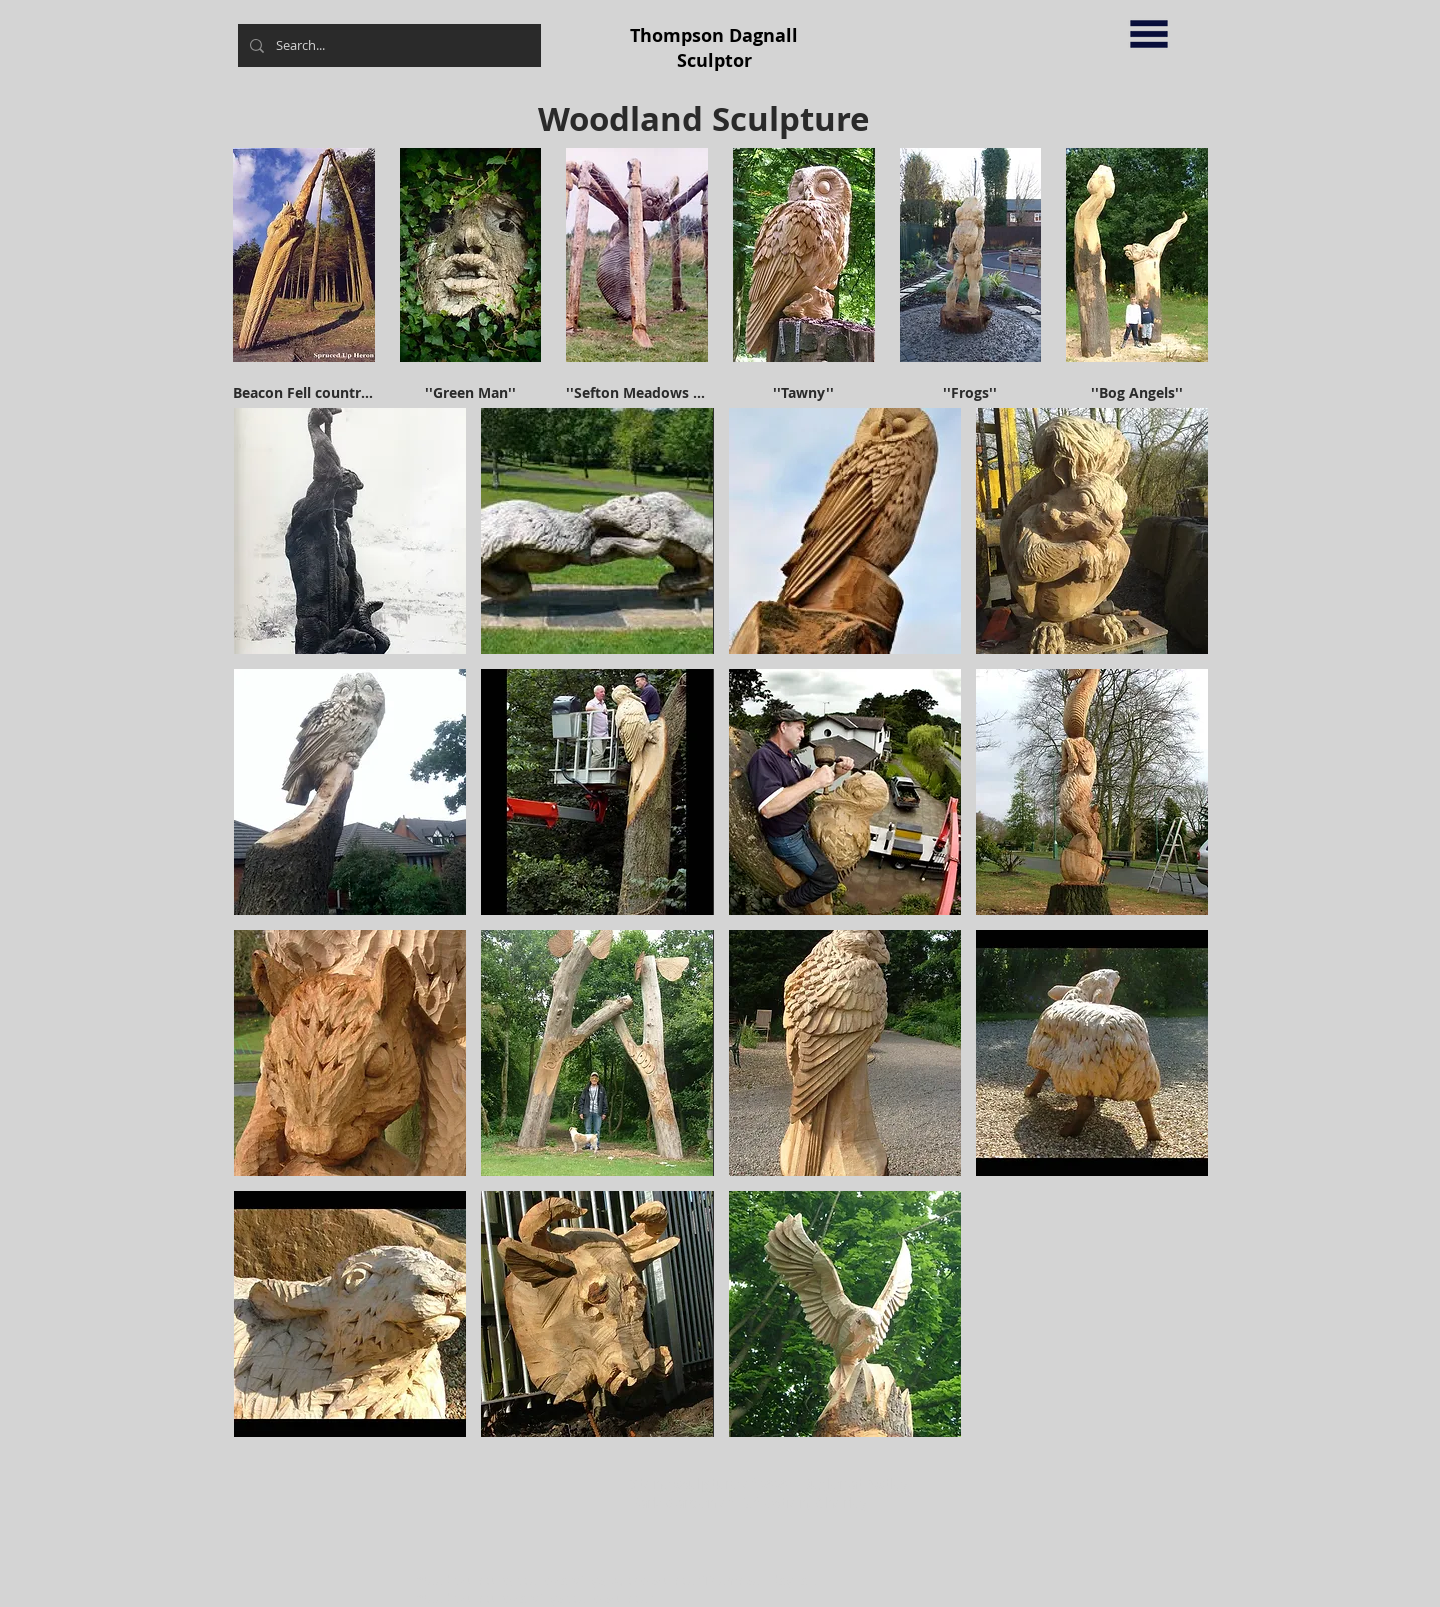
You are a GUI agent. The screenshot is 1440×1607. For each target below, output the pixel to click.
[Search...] (387, 45)
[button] (1149, 34)
